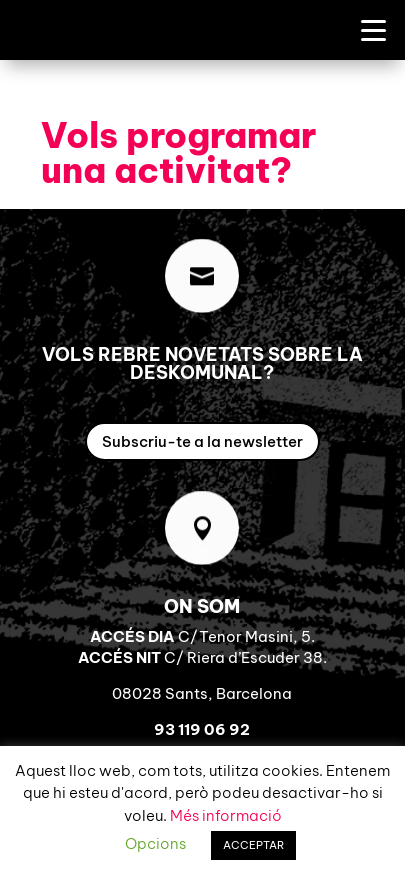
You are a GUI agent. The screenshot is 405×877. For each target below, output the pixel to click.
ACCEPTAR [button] (253, 845)
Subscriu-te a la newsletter (202, 441)
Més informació (226, 815)
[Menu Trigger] (373, 29)
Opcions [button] (155, 843)
